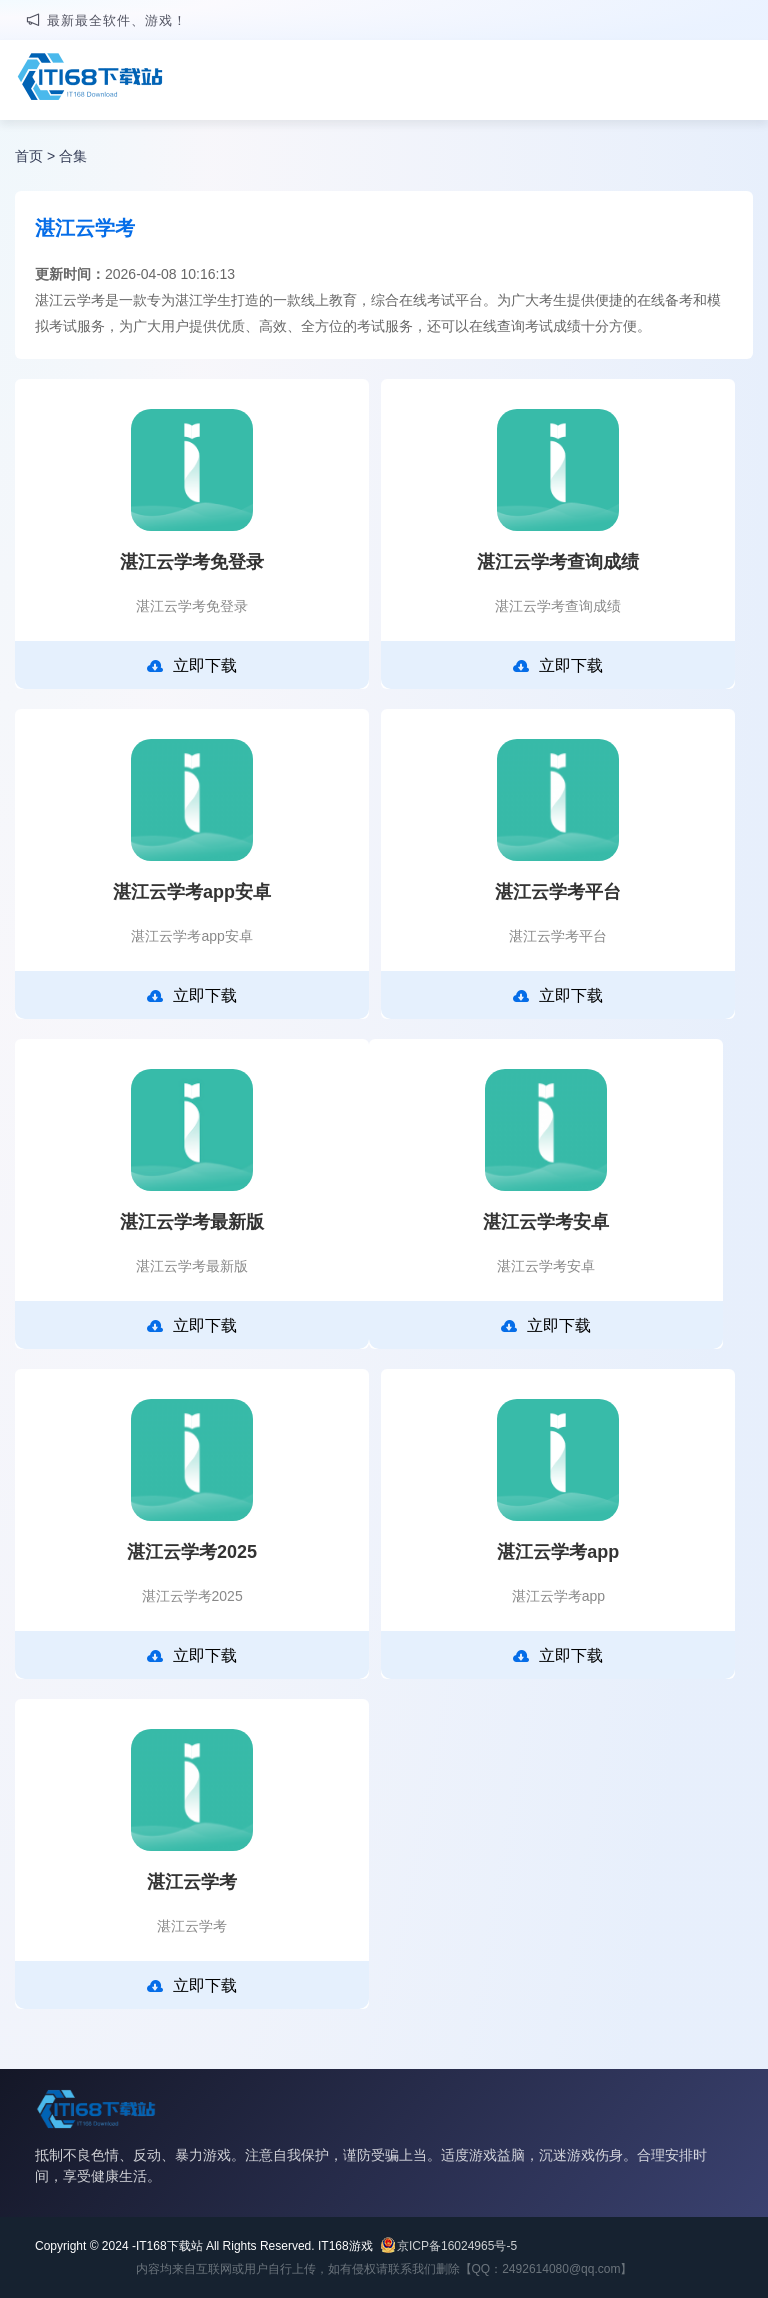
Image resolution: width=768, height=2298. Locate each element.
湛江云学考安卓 (546, 1222)
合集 (73, 156)
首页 (29, 156)
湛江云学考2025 (192, 1552)
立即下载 (192, 666)
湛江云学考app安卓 (192, 892)
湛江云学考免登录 (192, 562)
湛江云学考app (558, 1552)
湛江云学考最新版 (192, 1222)
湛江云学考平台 (558, 892)
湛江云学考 (192, 1882)
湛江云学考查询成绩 (558, 562)
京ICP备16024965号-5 (457, 2246)
